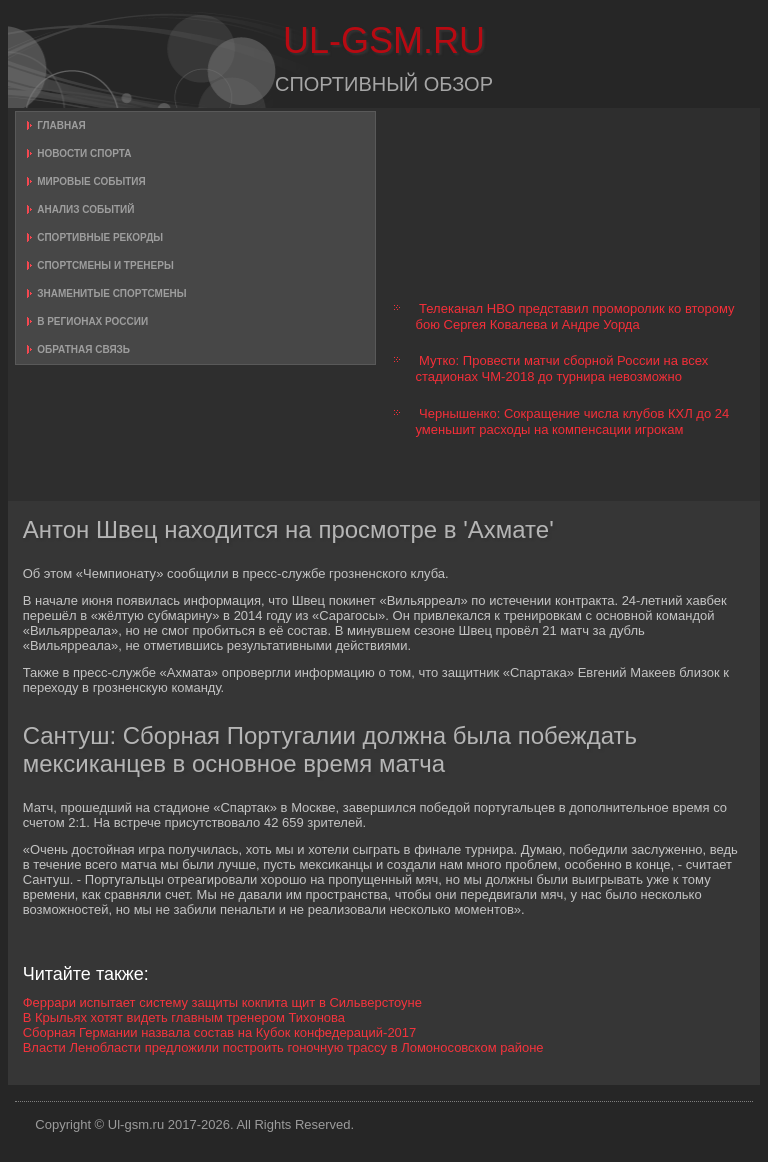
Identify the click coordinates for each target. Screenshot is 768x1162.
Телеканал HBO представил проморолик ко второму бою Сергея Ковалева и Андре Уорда (574, 316)
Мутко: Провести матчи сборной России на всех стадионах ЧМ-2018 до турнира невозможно (561, 368)
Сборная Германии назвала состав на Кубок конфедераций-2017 (220, 1032)
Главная (61, 125)
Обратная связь (83, 349)
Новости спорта (84, 153)
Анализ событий (85, 209)
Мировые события (91, 181)
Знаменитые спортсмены (111, 293)
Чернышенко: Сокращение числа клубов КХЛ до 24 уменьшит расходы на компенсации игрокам (572, 421)
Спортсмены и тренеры (105, 265)
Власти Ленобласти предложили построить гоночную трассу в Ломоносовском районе (283, 1047)
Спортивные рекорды (100, 237)
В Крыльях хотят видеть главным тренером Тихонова (184, 1017)
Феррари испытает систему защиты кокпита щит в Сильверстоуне (222, 1002)
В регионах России (92, 321)
